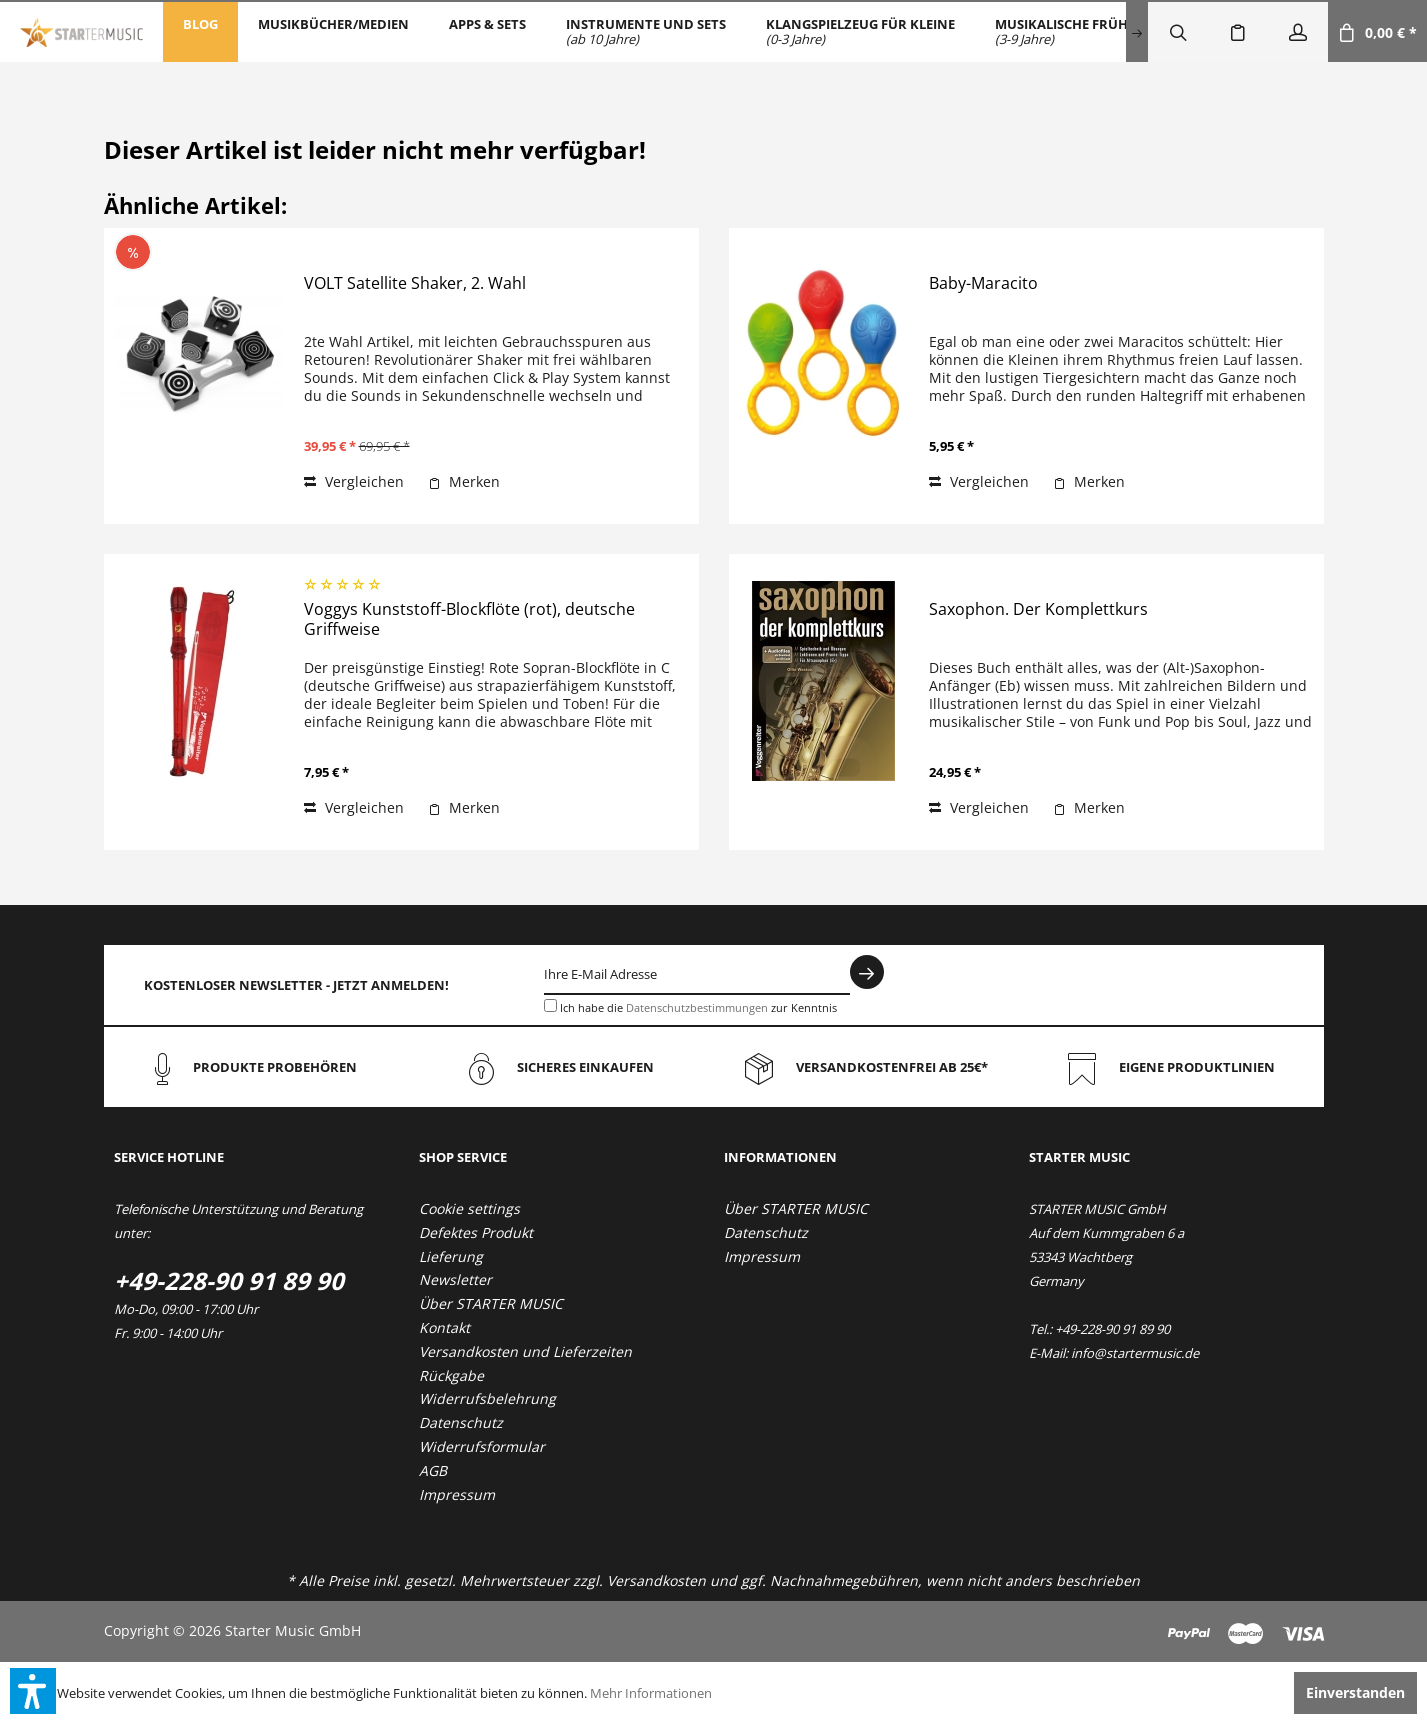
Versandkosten (656, 1580)
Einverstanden (1355, 1692)
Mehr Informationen (651, 1693)
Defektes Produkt (476, 1232)
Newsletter (455, 1279)
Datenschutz (461, 1422)
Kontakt (444, 1327)
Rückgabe (451, 1375)
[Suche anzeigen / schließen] (1178, 32)
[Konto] (1298, 32)
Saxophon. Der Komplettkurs (1038, 609)
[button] (33, 1691)
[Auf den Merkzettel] (464, 482)
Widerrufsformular (482, 1446)
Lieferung (451, 1256)
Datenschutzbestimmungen (697, 1007)
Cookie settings (469, 1208)
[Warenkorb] (1377, 32)
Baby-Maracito (983, 283)
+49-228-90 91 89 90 (229, 1280)
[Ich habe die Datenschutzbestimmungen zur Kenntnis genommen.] (550, 1005)
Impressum (457, 1494)
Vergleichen (354, 481)
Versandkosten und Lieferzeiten (525, 1351)
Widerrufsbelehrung (487, 1398)
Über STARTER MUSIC (491, 1303)
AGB (433, 1470)
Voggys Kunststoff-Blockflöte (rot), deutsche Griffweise (469, 619)
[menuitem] (200, 32)
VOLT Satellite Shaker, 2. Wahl (415, 283)
